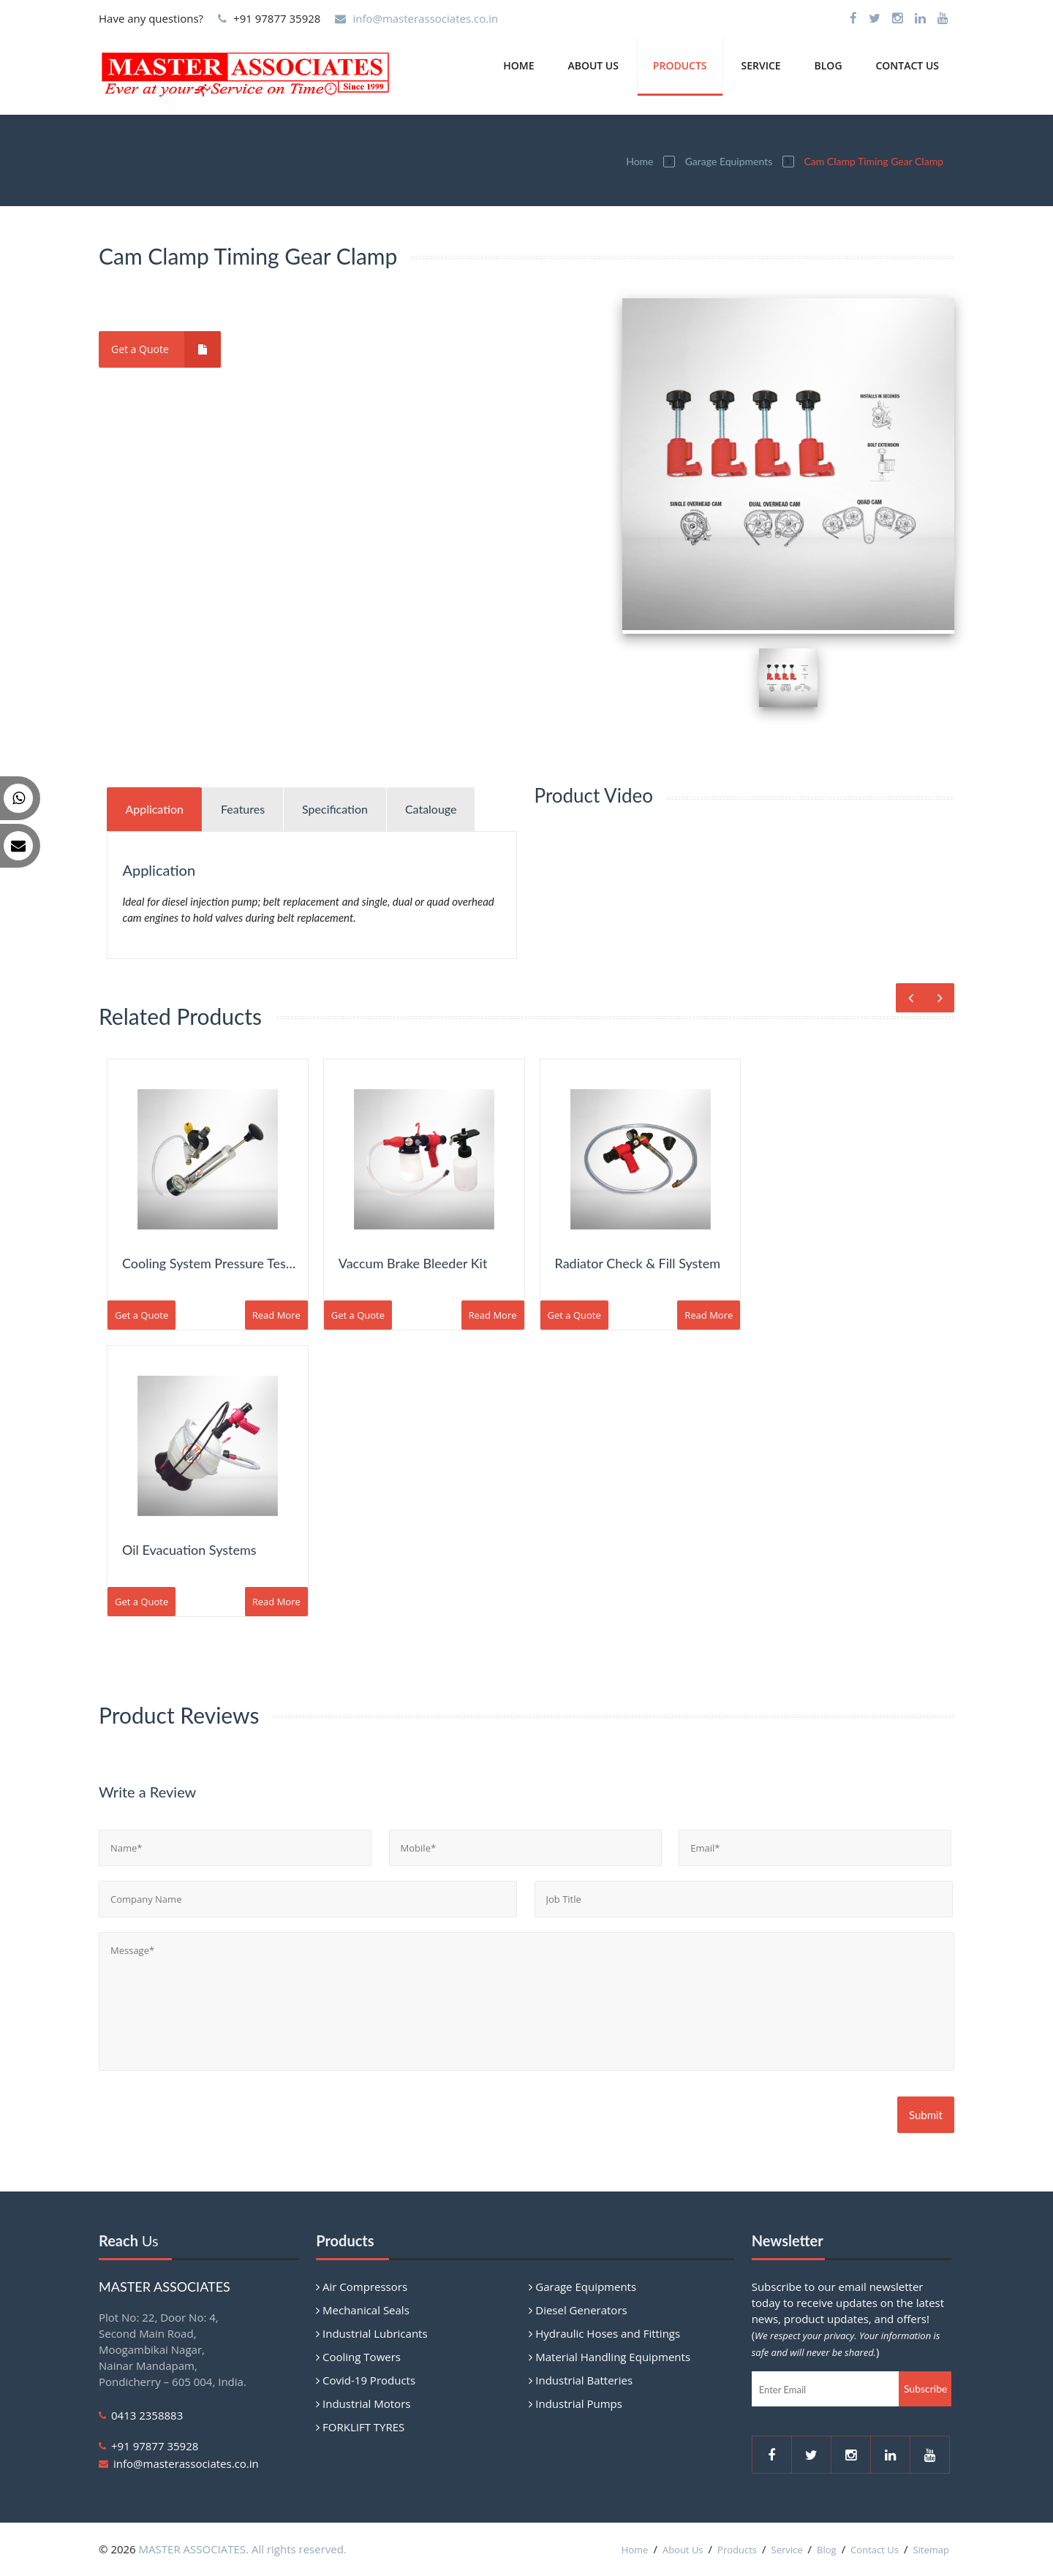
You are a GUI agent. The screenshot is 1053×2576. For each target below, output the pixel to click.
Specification (335, 809)
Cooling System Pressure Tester (212, 1263)
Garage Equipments (729, 161)
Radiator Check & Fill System (638, 1263)
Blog (828, 65)
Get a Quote (166, 349)
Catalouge (431, 809)
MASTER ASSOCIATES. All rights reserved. (243, 2549)
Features (243, 809)
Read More (276, 1315)
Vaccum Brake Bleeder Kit (413, 1263)
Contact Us (907, 65)
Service (760, 65)
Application (154, 809)
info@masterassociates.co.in (425, 18)
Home (518, 65)
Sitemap (931, 2549)
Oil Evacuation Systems (189, 1550)
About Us (593, 65)
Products (680, 65)
